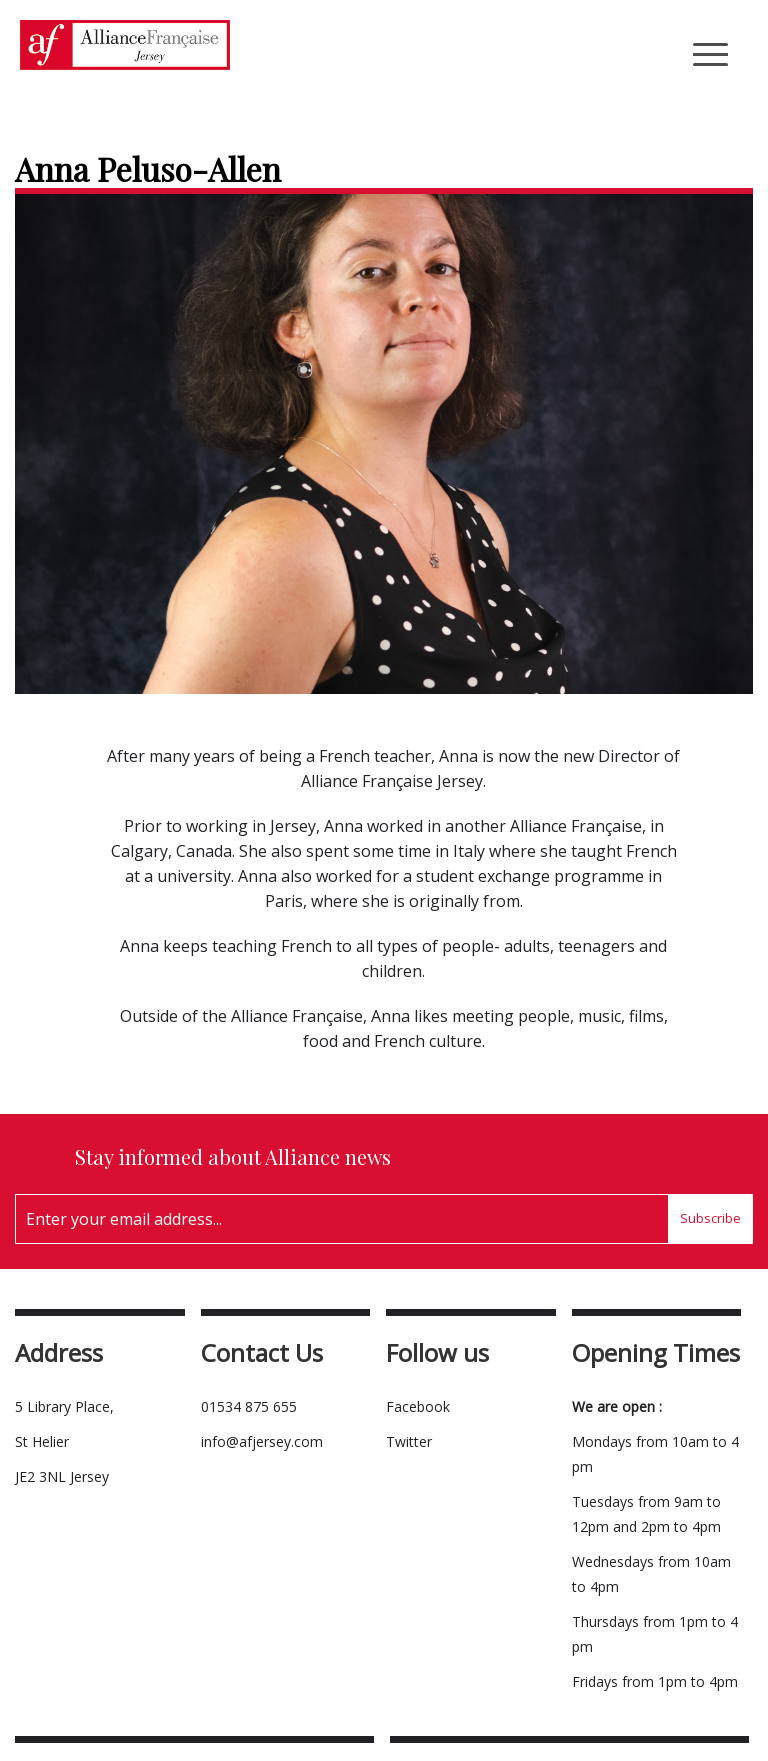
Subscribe (710, 1218)
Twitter (409, 1441)
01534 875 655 (249, 1406)
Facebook (418, 1406)
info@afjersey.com (262, 1441)
